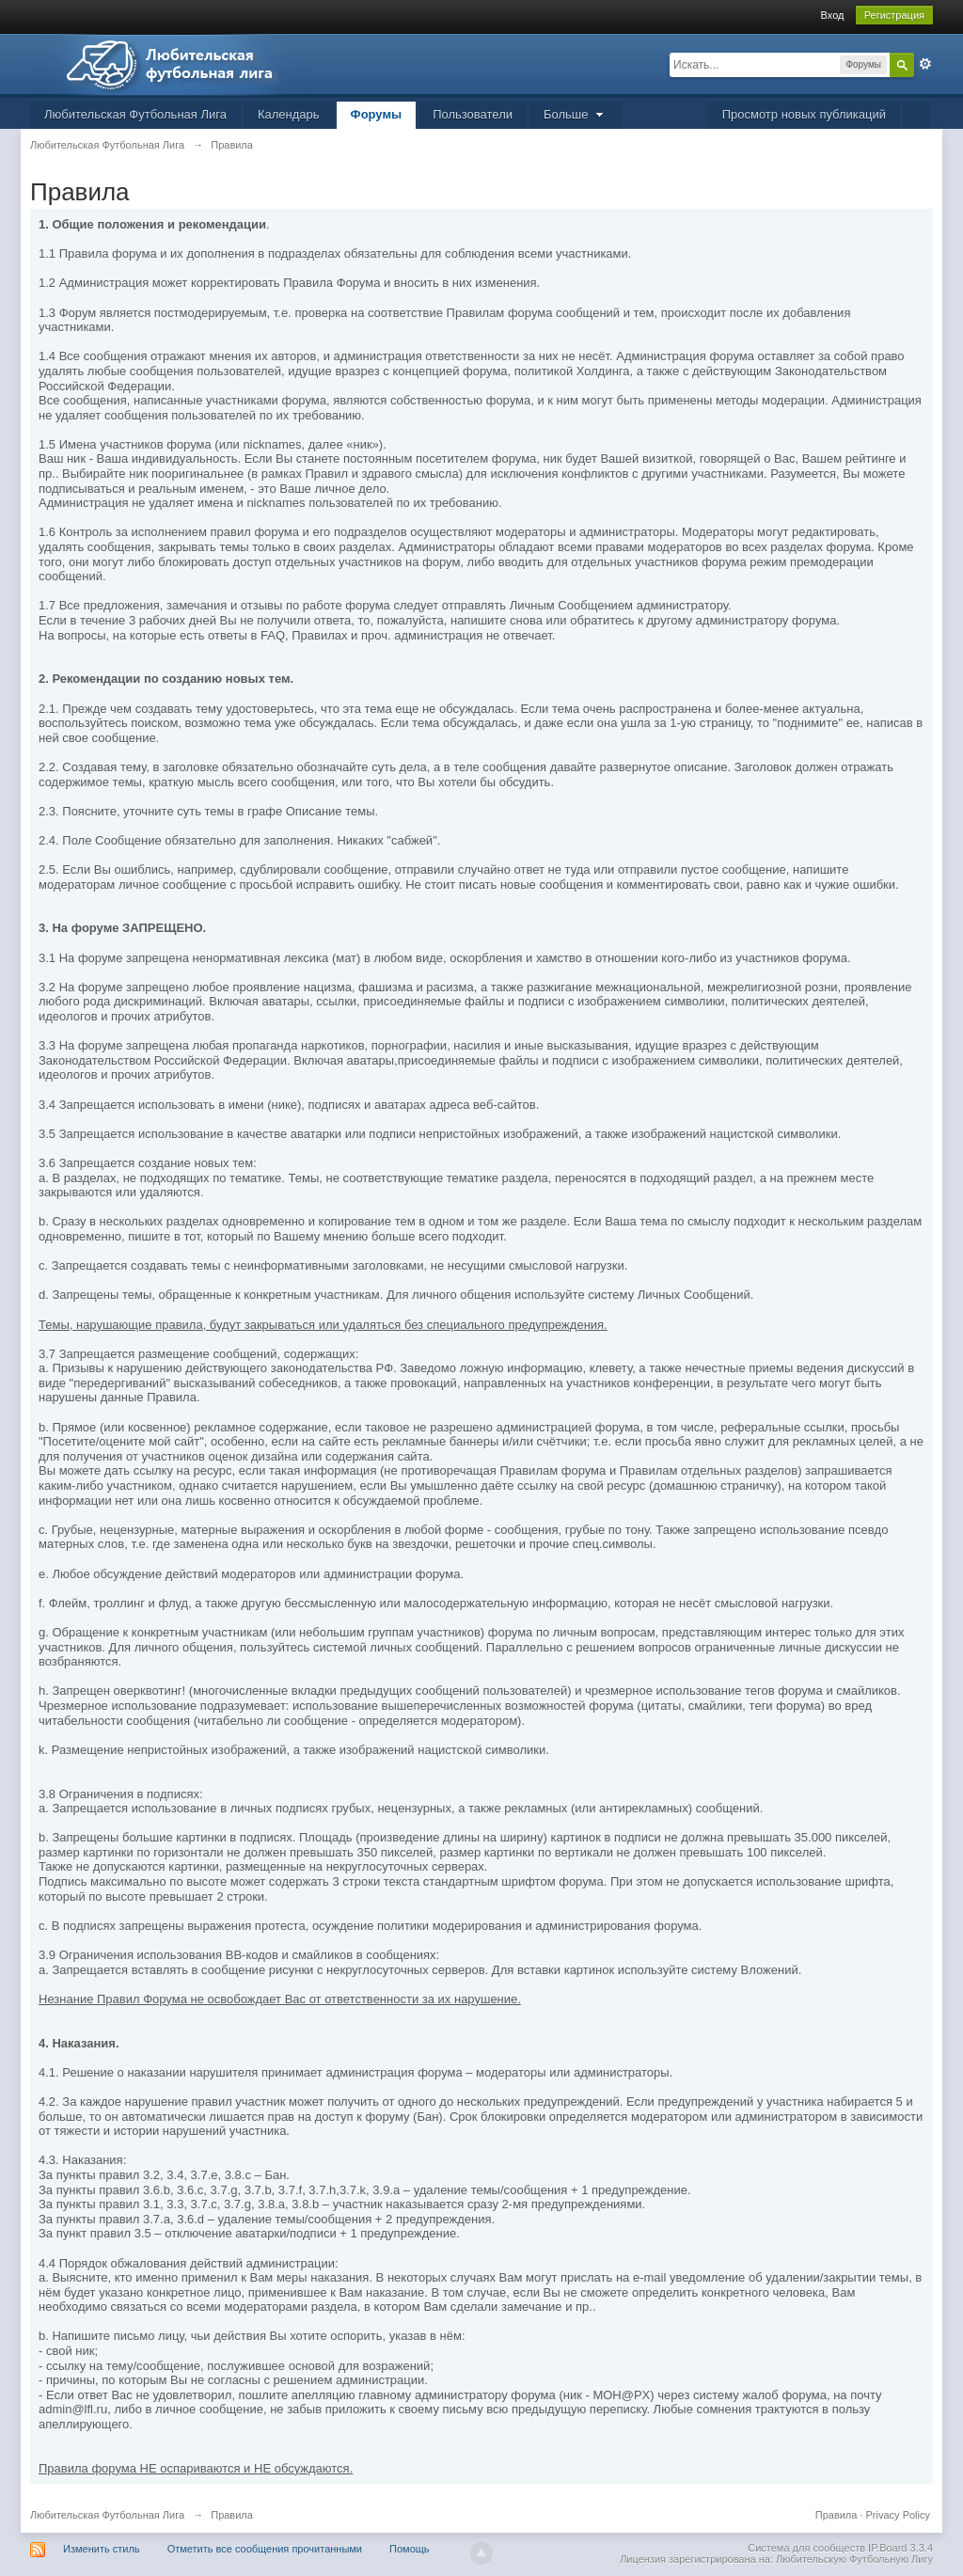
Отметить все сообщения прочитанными (264, 2548)
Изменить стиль (101, 2548)
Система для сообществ (806, 2547)
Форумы (377, 114)
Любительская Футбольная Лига (135, 114)
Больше (576, 114)
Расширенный (925, 63)
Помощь (409, 2548)
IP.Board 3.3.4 (900, 2547)
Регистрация (894, 15)
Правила (836, 2515)
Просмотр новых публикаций (804, 114)
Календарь (289, 114)
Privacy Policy (898, 2515)
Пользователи (473, 114)
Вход (833, 15)
